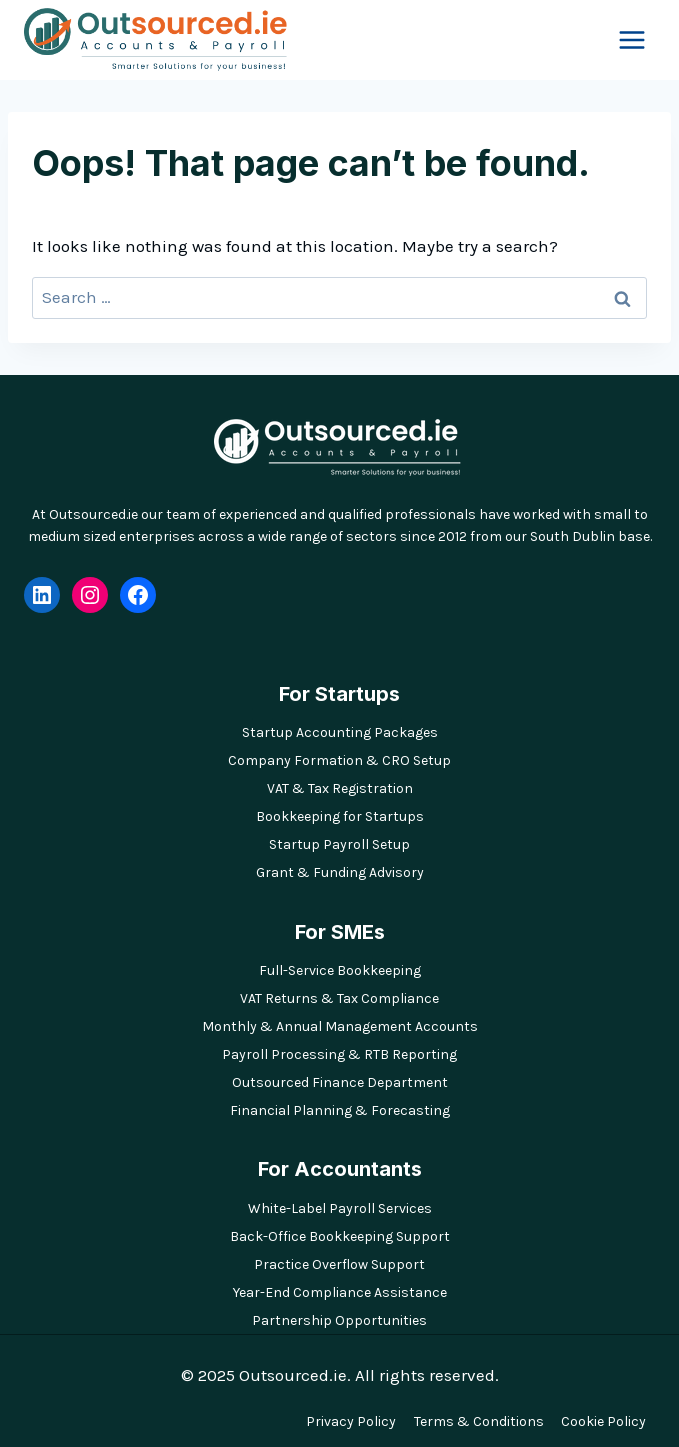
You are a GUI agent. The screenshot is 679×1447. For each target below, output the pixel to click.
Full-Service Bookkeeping (340, 970)
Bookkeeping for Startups (340, 816)
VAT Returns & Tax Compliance (339, 998)
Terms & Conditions (479, 1421)
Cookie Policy (603, 1421)
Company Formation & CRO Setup (339, 760)
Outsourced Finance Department (340, 1082)
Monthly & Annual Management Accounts (340, 1026)
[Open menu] (631, 39)
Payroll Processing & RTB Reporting (339, 1054)
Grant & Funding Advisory (340, 872)
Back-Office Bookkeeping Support (340, 1236)
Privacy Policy (351, 1421)
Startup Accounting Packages (340, 732)
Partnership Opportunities (339, 1320)
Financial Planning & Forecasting (340, 1110)
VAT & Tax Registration (340, 788)
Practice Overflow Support (339, 1264)
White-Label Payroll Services (340, 1208)
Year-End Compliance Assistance (340, 1292)
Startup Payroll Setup (339, 844)
